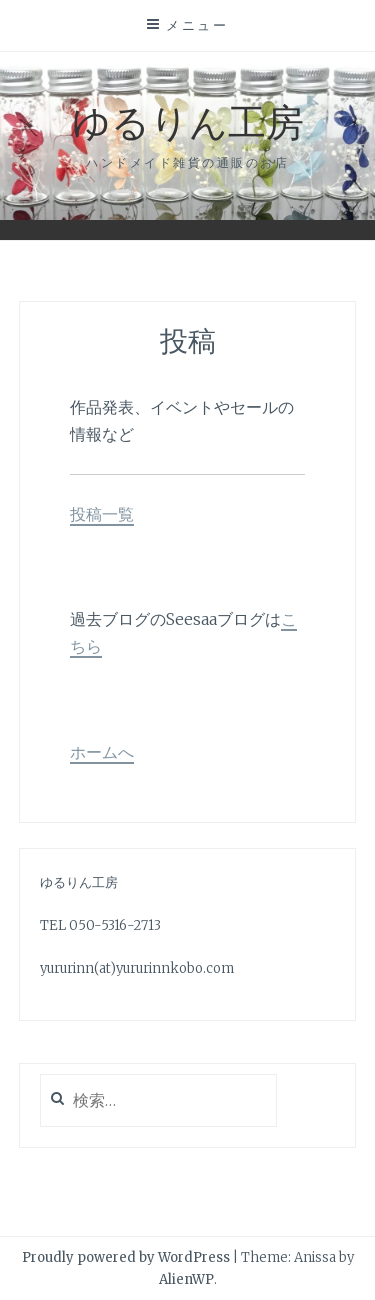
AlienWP (186, 1279)
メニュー (197, 25)
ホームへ (102, 752)
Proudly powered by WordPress (126, 1257)
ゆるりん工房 (188, 120)
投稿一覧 (102, 514)
